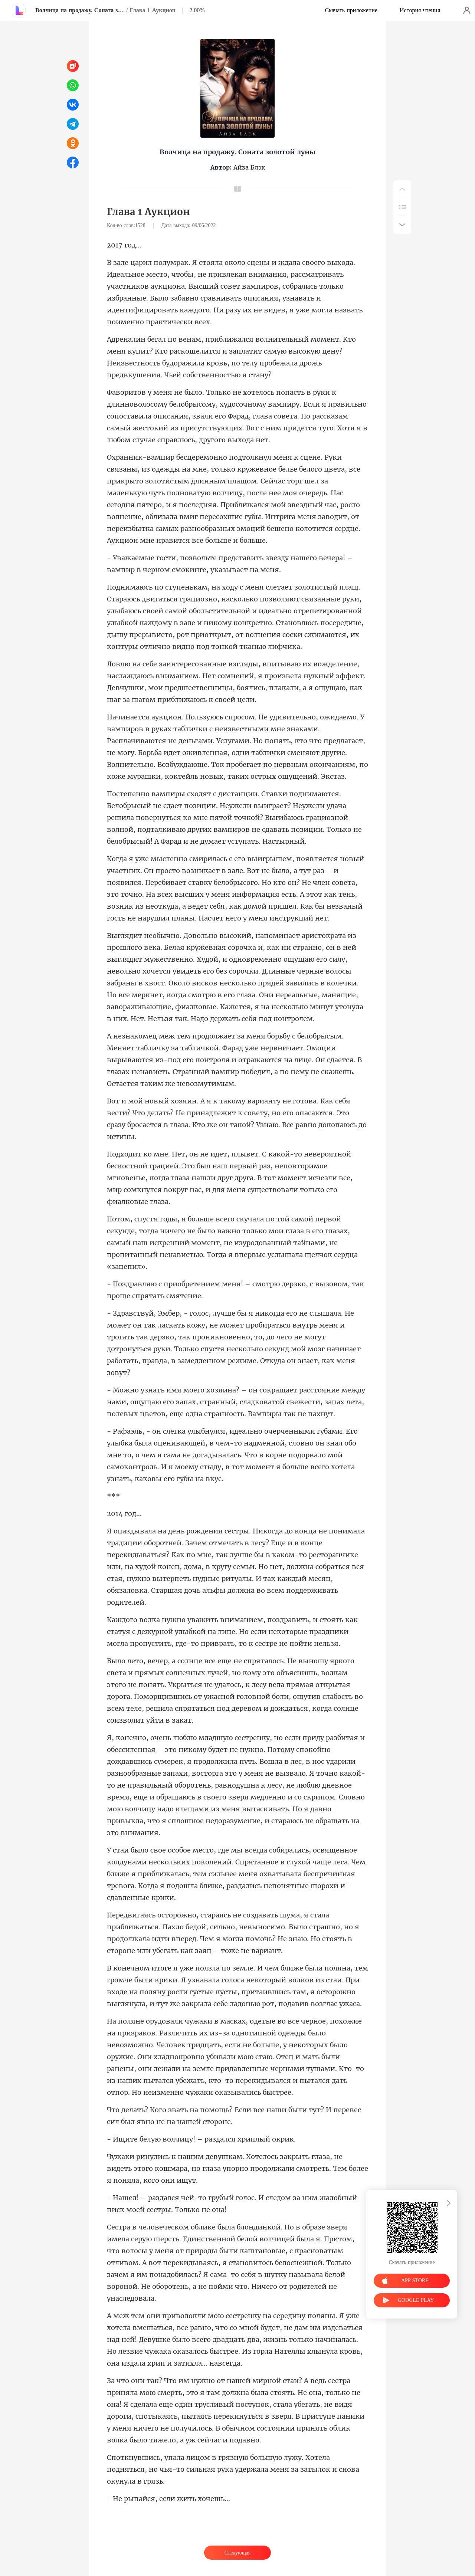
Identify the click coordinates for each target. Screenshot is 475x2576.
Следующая (237, 2553)
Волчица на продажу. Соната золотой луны (79, 10)
